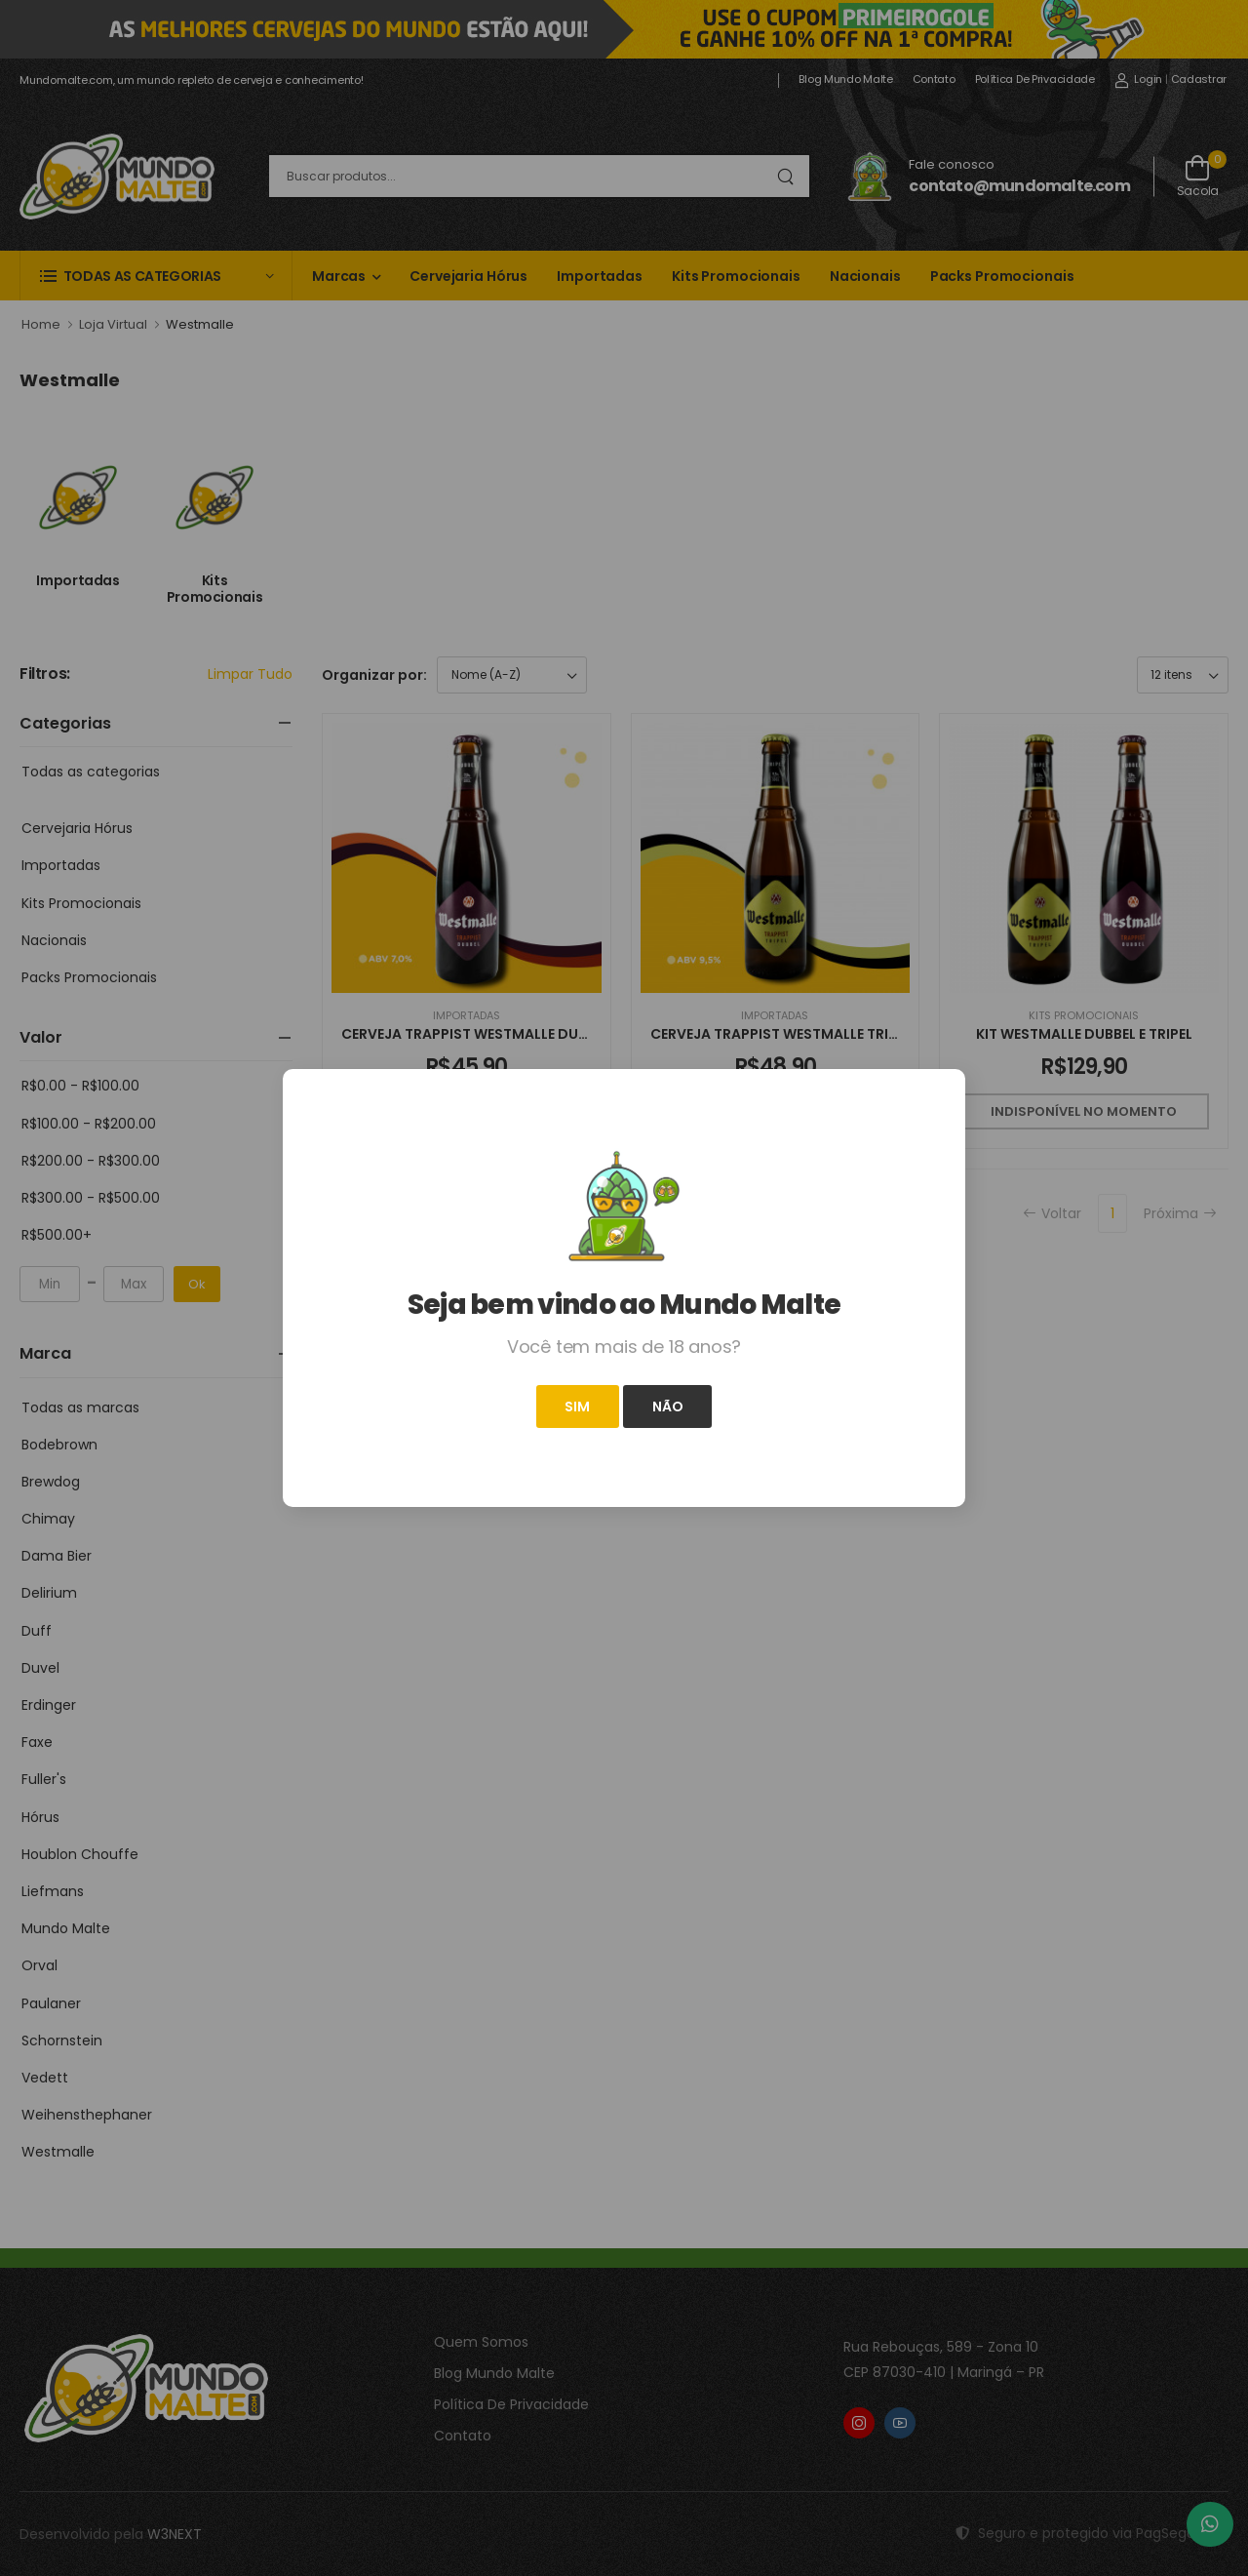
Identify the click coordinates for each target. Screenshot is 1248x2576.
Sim (577, 1406)
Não (667, 1406)
